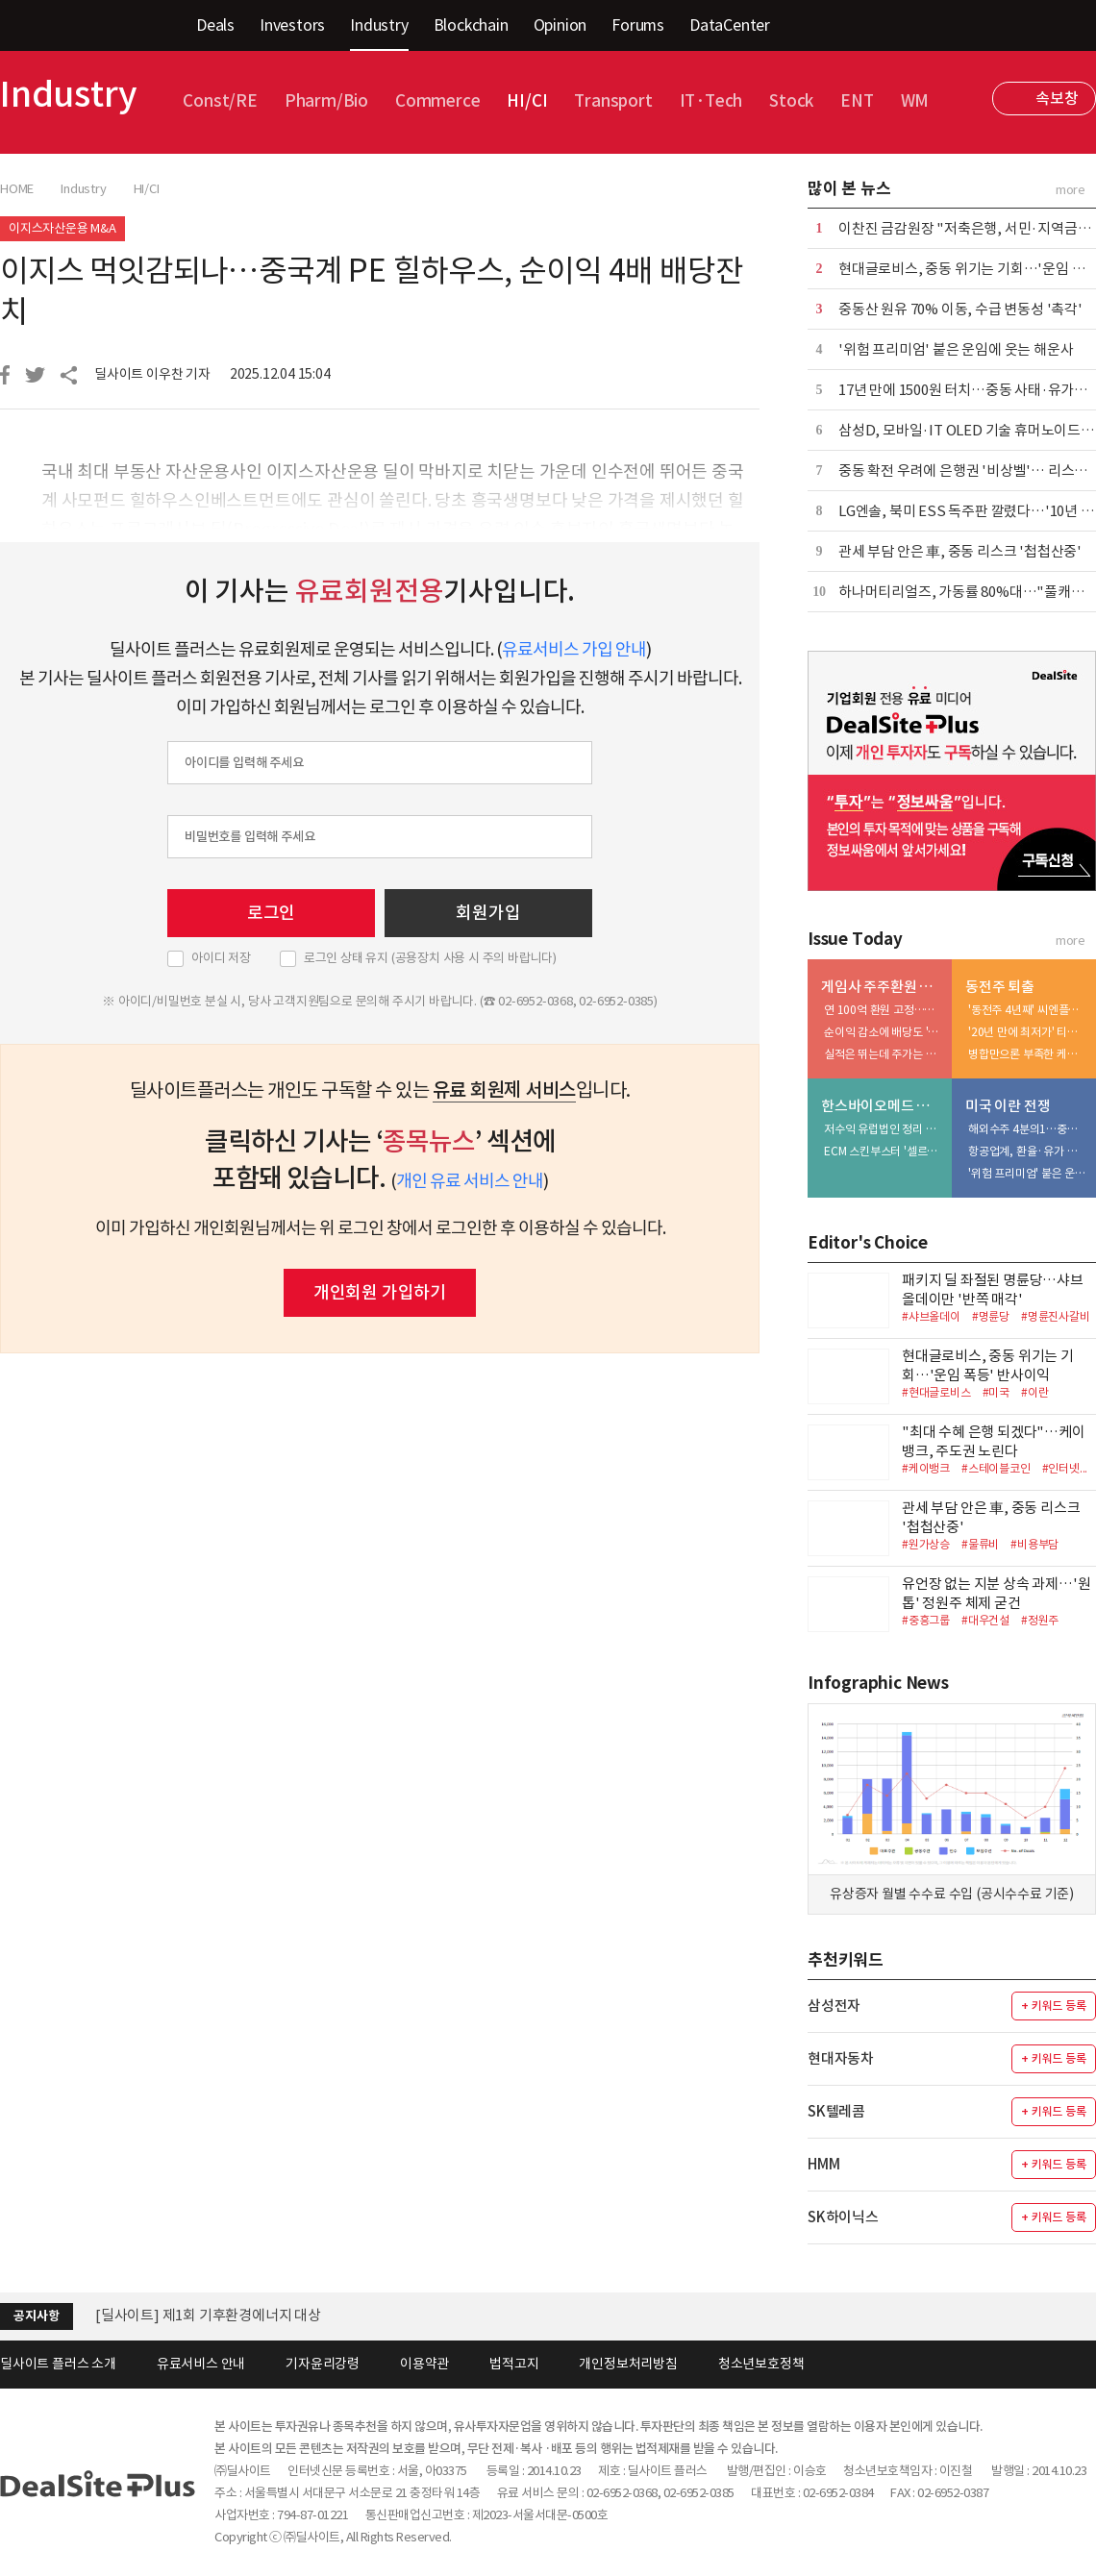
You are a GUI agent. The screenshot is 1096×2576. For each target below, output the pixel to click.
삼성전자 (834, 2005)
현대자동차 (841, 2058)
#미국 (996, 1392)
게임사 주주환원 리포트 (882, 986)
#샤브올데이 (931, 1316)
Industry (379, 25)
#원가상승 (926, 1544)
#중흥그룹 (926, 1620)
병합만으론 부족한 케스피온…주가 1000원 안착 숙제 (1027, 1054)
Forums (637, 25)
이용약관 (424, 2363)
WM (915, 100)
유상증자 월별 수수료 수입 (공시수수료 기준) (952, 1893)
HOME (17, 189)
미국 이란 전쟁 (1007, 1106)
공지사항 (36, 2316)
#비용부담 (1034, 1544)
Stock (791, 100)
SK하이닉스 (843, 2217)
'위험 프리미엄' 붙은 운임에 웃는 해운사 (955, 349)
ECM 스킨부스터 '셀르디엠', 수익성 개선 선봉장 (883, 1151)
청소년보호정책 (761, 2363)
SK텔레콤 (836, 2111)
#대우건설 (985, 1620)
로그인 (271, 913)
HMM (823, 2164)
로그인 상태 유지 (430, 958)
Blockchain (471, 25)
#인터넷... (1065, 1468)
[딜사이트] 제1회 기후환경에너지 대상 (208, 2315)
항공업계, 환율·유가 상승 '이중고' (1027, 1151)
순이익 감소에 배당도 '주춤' (883, 1032)
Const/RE (220, 100)
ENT (856, 100)
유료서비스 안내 (201, 2363)
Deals (215, 25)
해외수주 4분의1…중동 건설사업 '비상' (1027, 1129)
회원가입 (488, 913)
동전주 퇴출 (999, 986)
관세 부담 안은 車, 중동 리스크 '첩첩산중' (960, 551)
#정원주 (1040, 1620)
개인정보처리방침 (628, 2363)
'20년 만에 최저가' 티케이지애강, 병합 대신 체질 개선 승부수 (1027, 1032)
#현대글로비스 (936, 1392)
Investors (292, 25)
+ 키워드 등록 (1053, 2005)
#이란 (1034, 1392)
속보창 (1056, 98)
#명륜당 (990, 1316)
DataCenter (729, 25)
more (1070, 190)
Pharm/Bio (326, 100)
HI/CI (527, 100)
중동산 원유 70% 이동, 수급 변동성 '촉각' (960, 309)
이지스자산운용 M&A (62, 228)
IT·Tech (711, 100)
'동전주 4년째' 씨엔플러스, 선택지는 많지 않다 (1027, 1009)
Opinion (560, 25)
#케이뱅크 (926, 1468)
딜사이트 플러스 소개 (58, 2363)
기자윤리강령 (323, 2363)
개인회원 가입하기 (379, 1292)
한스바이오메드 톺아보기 (882, 1106)
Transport (613, 100)
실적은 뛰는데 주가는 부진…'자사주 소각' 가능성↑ (883, 1054)
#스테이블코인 (996, 1468)
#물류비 (980, 1544)
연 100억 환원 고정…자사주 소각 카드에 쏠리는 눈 (883, 1009)
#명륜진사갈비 (1055, 1316)
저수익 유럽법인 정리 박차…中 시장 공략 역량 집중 (883, 1129)
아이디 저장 (221, 958)
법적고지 (513, 2363)
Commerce (437, 100)
